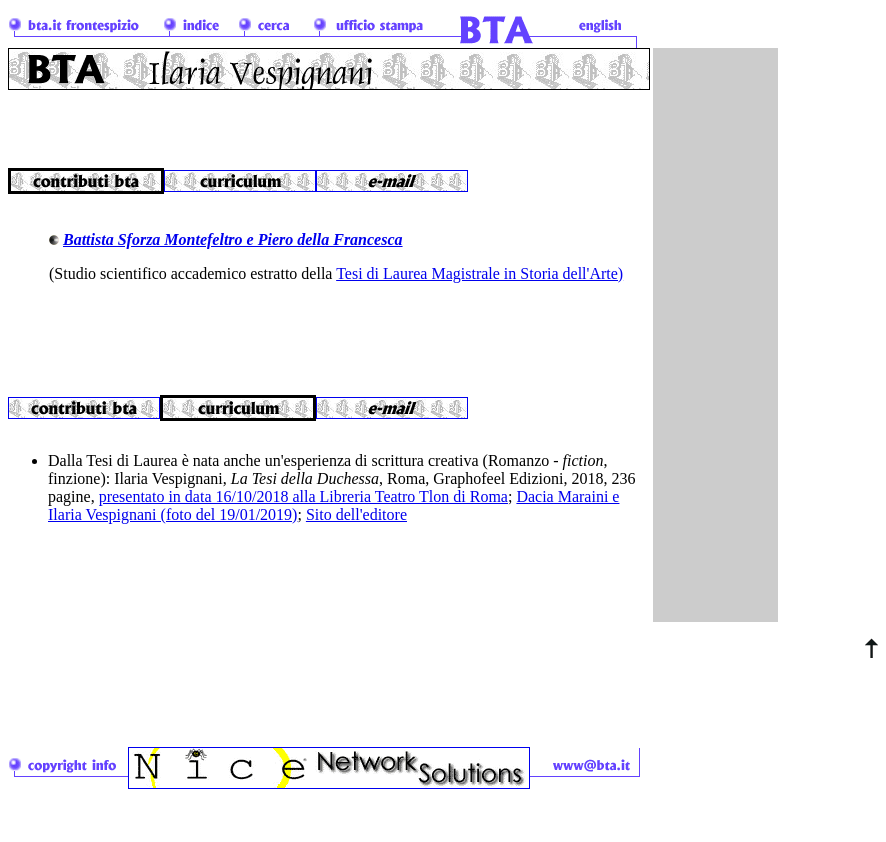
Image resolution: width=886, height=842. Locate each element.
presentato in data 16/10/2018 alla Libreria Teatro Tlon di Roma (303, 508)
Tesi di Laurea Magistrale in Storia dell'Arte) (479, 273)
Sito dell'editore (356, 526)
